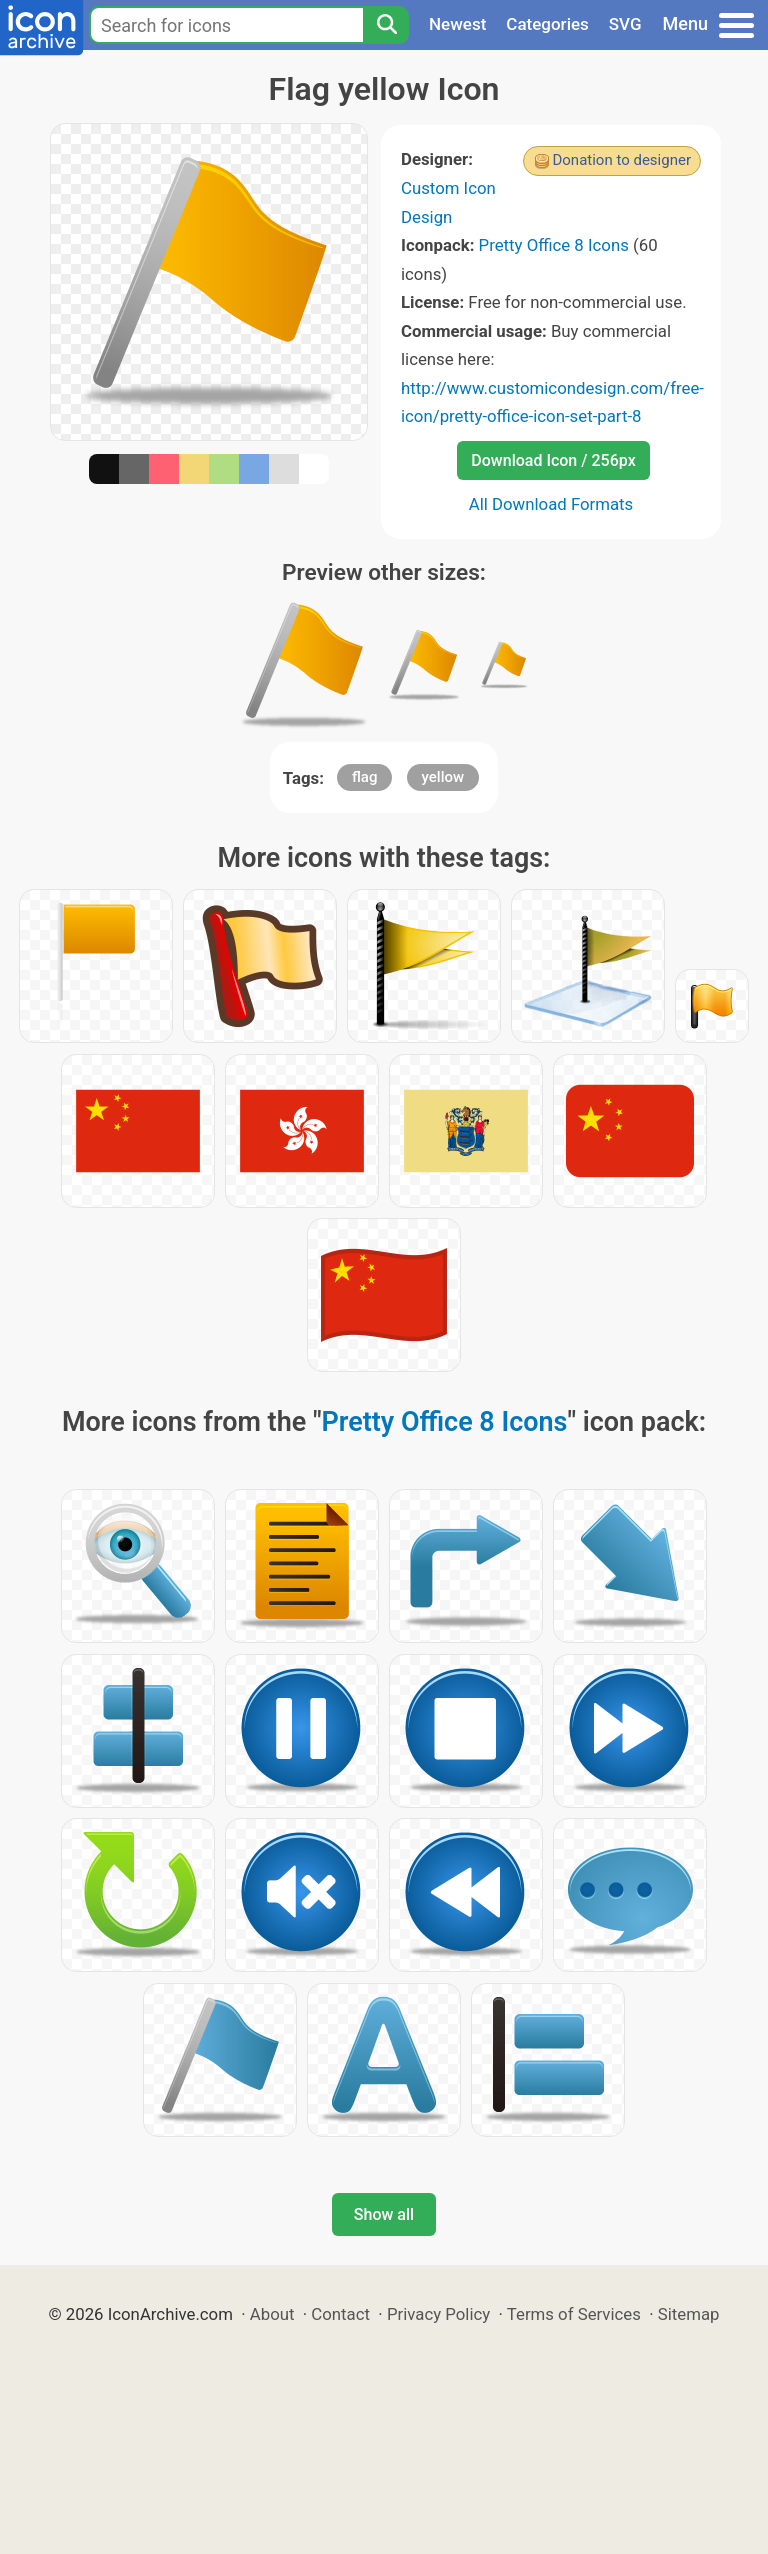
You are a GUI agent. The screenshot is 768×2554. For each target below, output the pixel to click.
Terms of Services (574, 2314)
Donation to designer (621, 160)
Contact (340, 2314)
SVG (625, 24)
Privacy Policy (438, 2314)
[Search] (386, 25)
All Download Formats (551, 504)
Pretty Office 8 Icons (554, 245)
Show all (384, 2214)
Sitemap (689, 2314)
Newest (457, 24)
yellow (443, 777)
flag (364, 777)
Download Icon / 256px (553, 460)
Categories (547, 24)
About (272, 2314)
